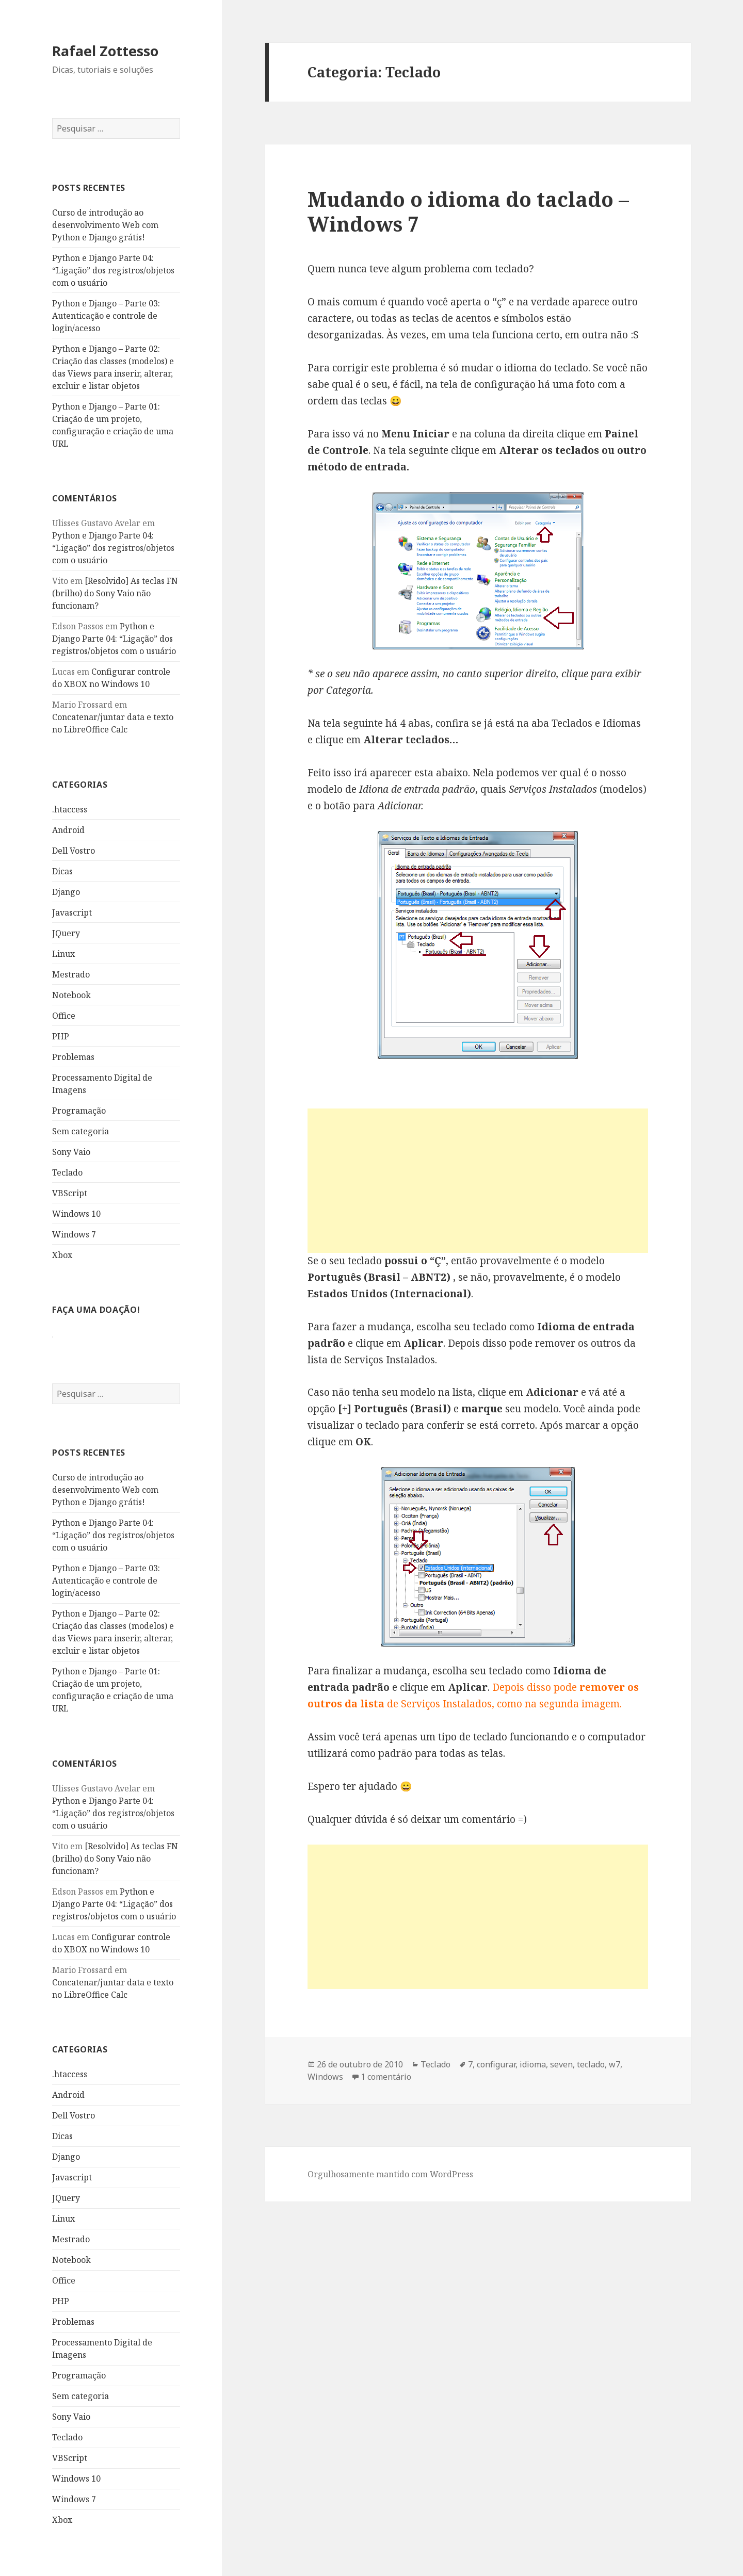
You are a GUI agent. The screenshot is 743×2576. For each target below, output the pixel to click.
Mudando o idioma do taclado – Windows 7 (468, 211)
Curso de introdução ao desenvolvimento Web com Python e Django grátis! (105, 225)
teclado (591, 2064)
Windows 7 (74, 1234)
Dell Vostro (73, 850)
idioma (533, 2064)
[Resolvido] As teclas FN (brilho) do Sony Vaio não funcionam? (115, 593)
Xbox (62, 1255)
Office (63, 1015)
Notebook (71, 995)
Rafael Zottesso (105, 50)
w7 (614, 2064)
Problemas (73, 1057)
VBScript (69, 1193)
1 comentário (386, 2076)
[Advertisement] (478, 1180)
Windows (325, 2076)
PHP (60, 1036)
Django (66, 892)
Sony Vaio (71, 1151)
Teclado (67, 1172)
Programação (79, 1110)
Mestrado (71, 974)
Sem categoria (80, 1131)
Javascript (72, 912)
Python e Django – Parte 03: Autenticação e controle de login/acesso (106, 316)
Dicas (62, 871)
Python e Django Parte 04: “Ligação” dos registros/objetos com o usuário (113, 270)
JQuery (66, 933)
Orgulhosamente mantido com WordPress (390, 2174)
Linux (63, 953)
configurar (496, 2064)
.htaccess (69, 809)
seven (561, 2064)
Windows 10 (76, 1213)
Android (68, 830)
